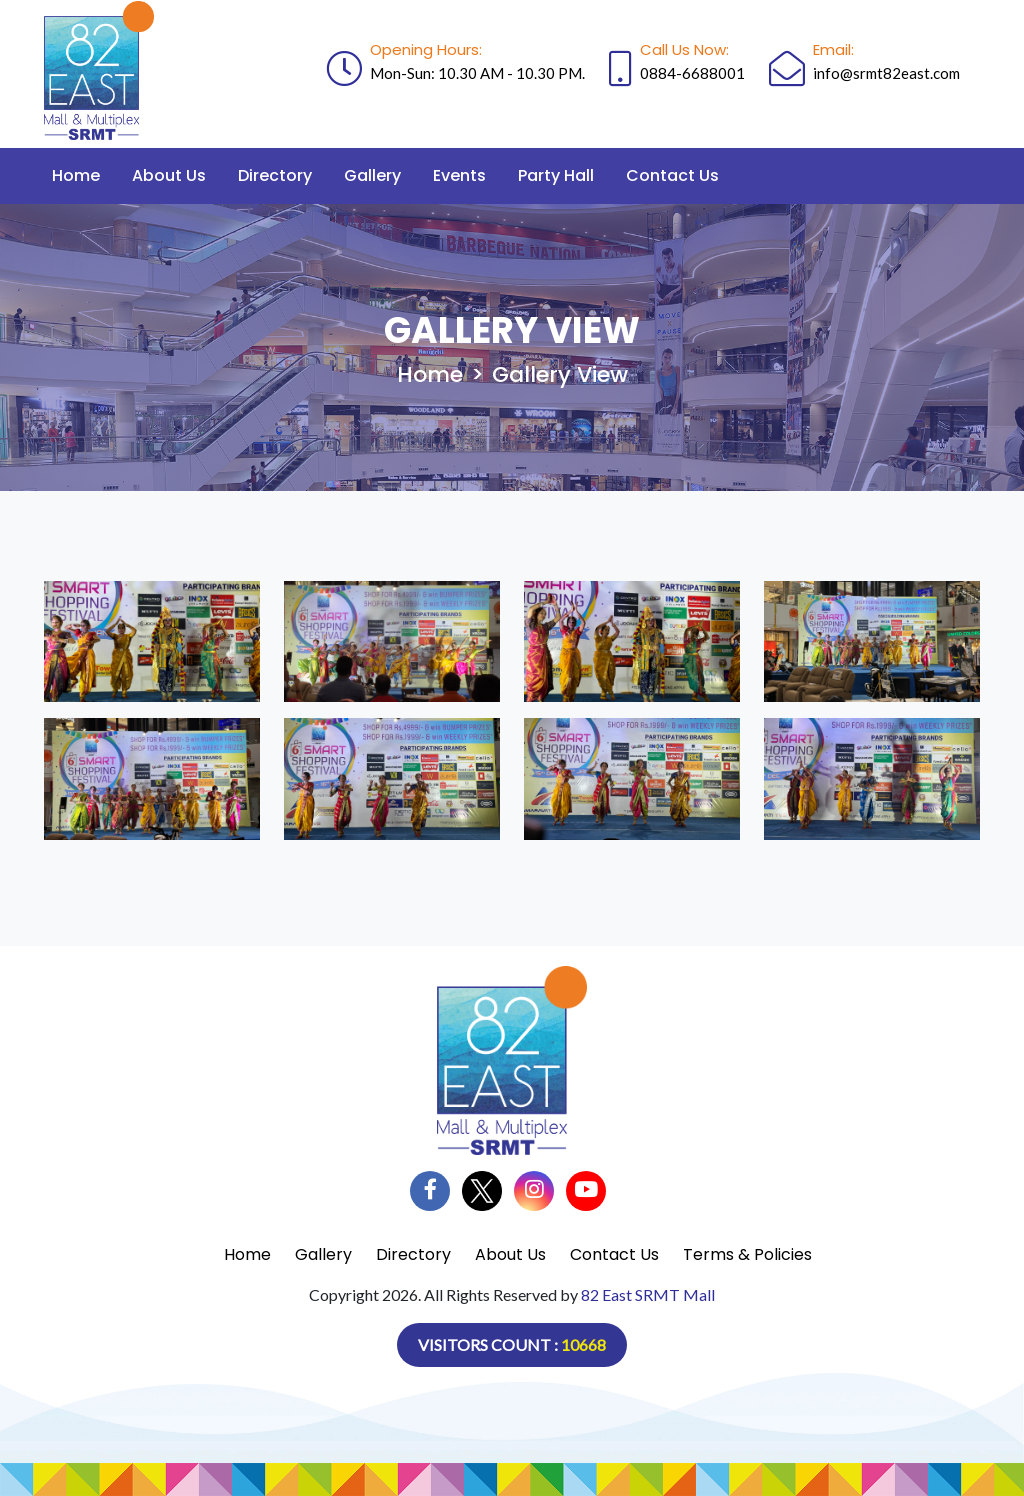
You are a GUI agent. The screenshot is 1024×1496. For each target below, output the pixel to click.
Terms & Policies (747, 1254)
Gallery (372, 175)
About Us (169, 175)
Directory (275, 175)
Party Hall (556, 175)
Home (76, 175)
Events (459, 175)
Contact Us (672, 175)
